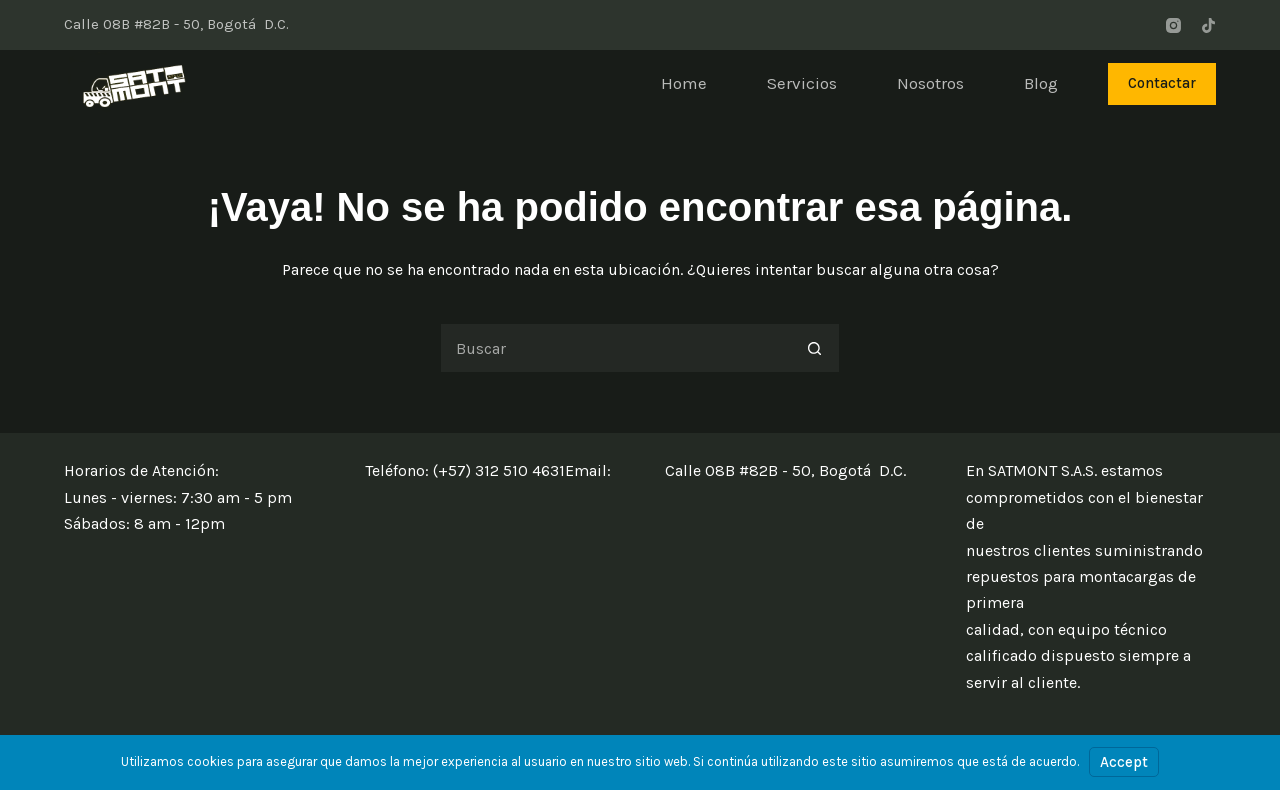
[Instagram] (1173, 25)
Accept (1124, 762)
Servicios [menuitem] (802, 83)
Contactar (1162, 83)
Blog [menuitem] (1041, 83)
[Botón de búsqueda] (815, 348)
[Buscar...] (615, 348)
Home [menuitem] (684, 83)
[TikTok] (1208, 25)
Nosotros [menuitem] (930, 83)
